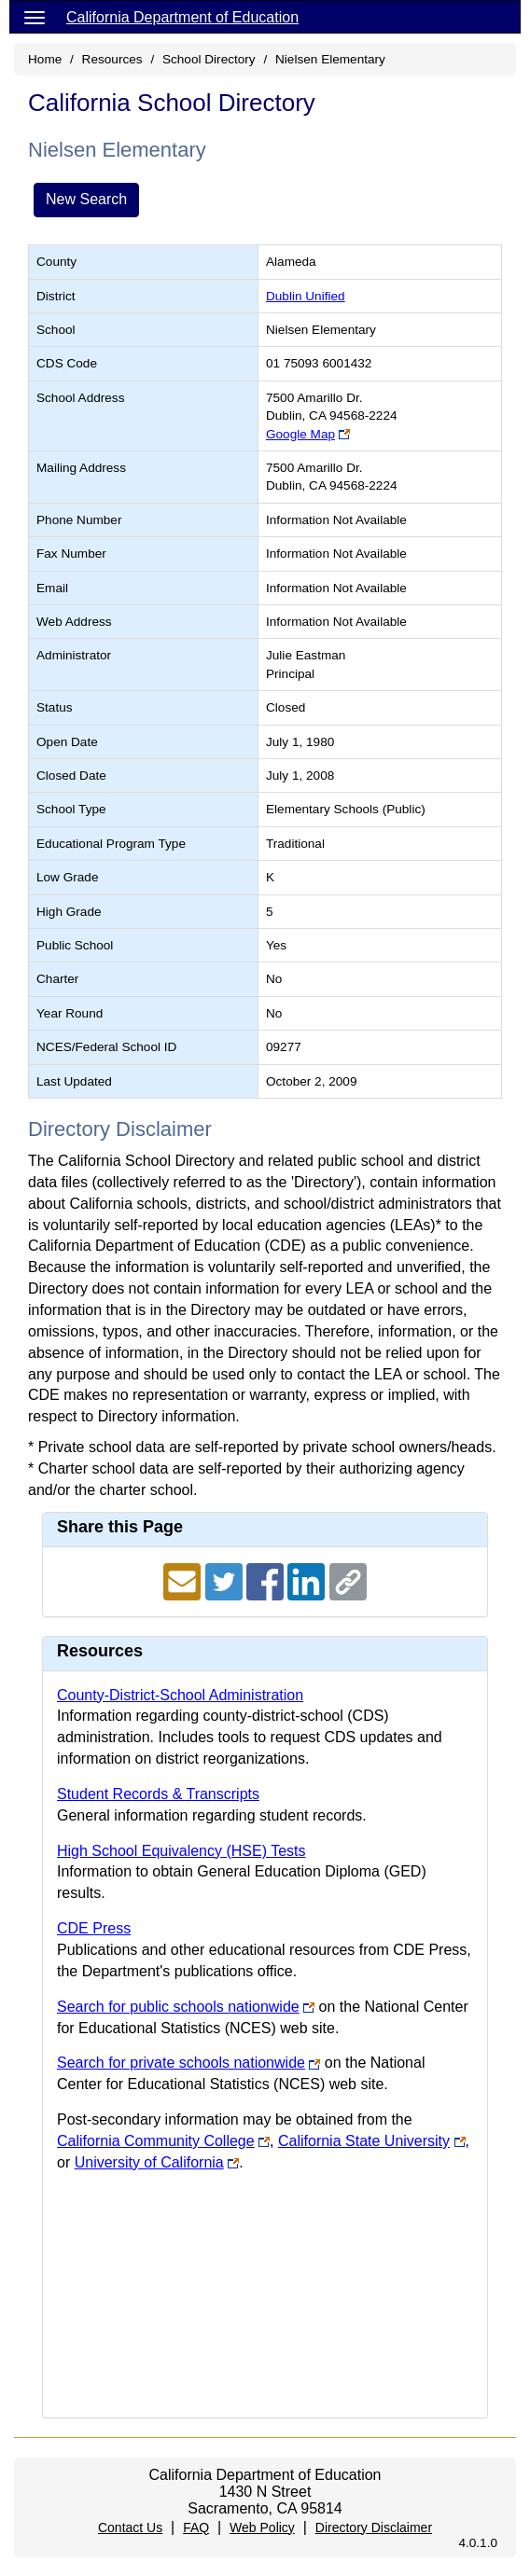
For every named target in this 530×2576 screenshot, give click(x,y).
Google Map (300, 434)
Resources (112, 59)
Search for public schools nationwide (178, 2007)
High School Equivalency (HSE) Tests (181, 1851)
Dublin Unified (305, 296)
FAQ (196, 2527)
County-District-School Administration (180, 1695)
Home (45, 59)
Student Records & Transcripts (158, 1794)
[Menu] (34, 17)
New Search (86, 199)
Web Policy (262, 2527)
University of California (149, 2162)
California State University (364, 2141)
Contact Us (130, 2527)
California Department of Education (182, 17)
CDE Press (94, 1928)
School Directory (209, 59)
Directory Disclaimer (373, 2527)
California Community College (156, 2141)
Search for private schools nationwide (181, 2062)
